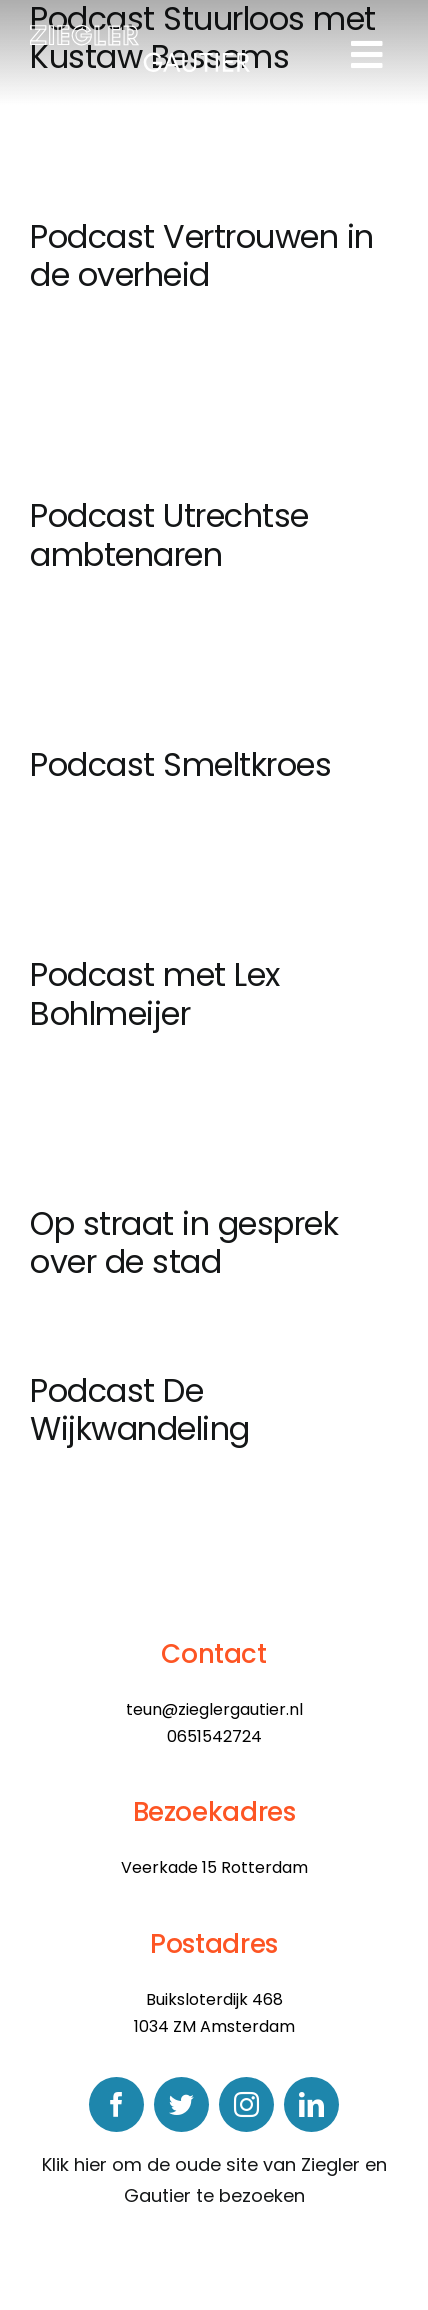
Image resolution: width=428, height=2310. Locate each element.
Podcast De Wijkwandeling (140, 1409)
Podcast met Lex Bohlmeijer (155, 993)
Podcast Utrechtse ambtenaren (169, 534)
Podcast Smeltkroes (180, 764)
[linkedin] (311, 2104)
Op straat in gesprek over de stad (184, 1242)
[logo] (140, 33)
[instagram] (246, 2104)
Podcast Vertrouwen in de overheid (202, 255)
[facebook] (116, 2104)
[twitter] (181, 2104)
